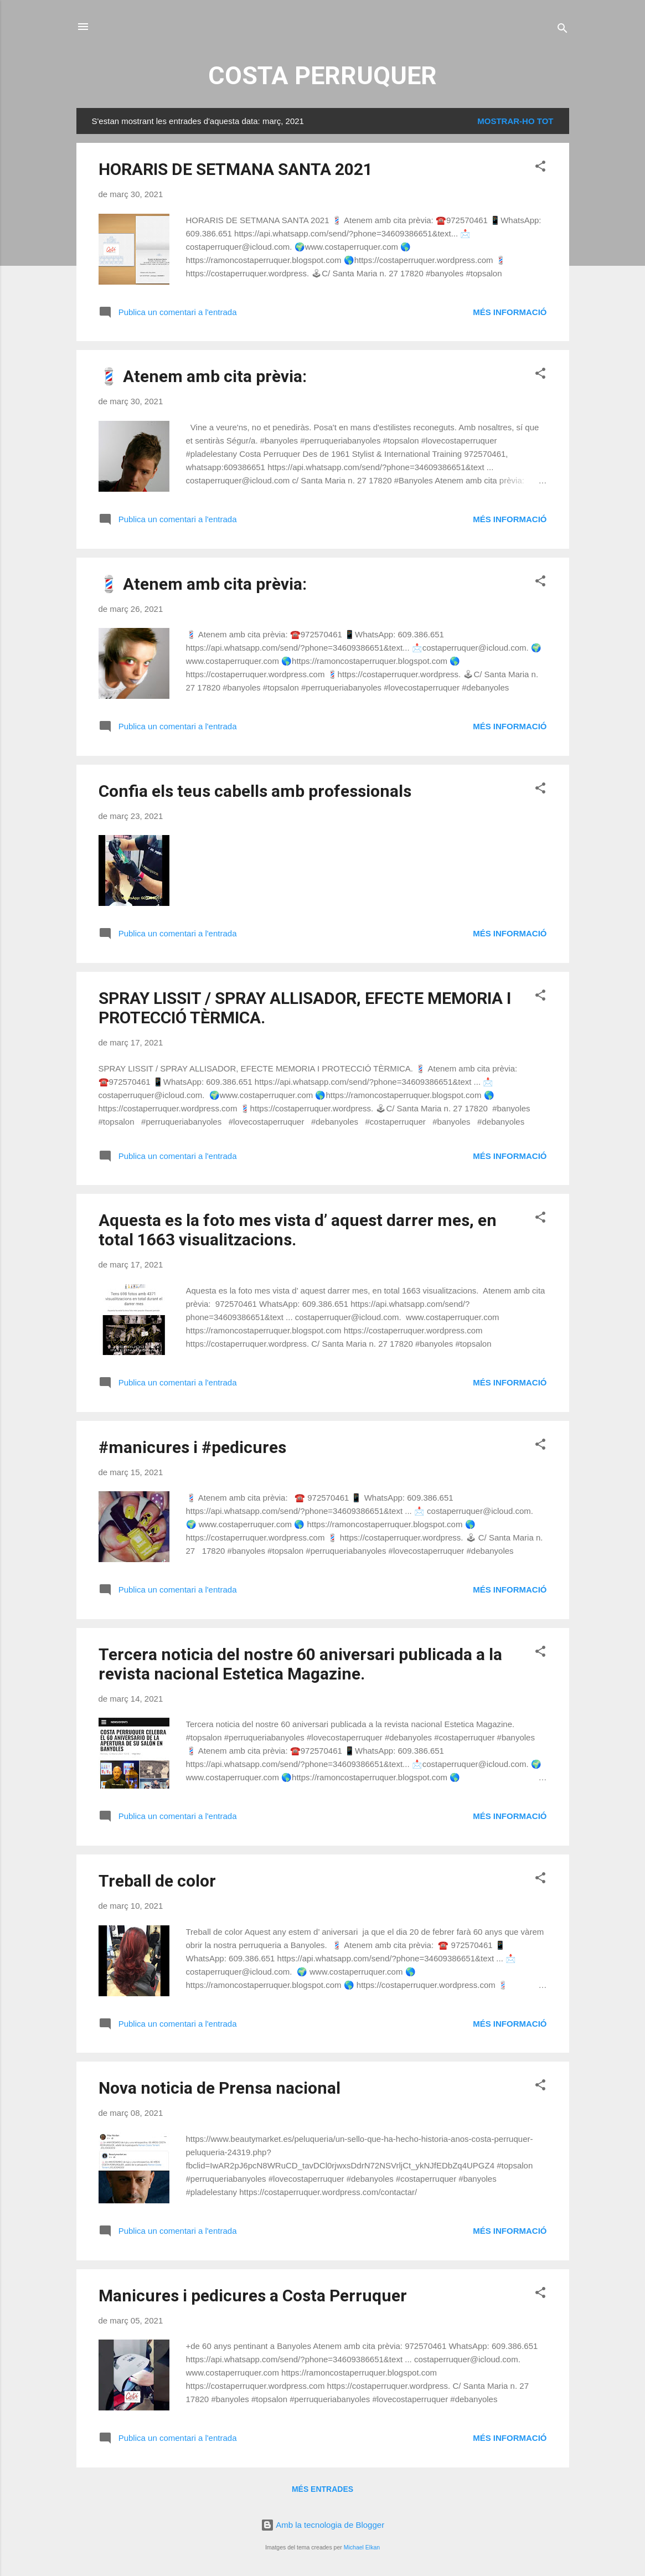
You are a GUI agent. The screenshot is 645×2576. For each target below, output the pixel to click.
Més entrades (322, 2489)
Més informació (509, 312)
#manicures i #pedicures (192, 1447)
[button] (540, 168)
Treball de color (157, 1880)
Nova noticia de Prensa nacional (219, 2088)
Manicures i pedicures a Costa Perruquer (253, 2295)
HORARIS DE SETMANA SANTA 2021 (236, 169)
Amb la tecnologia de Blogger (322, 2524)
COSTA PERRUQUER (322, 75)
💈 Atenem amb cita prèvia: (203, 376)
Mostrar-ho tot (515, 121)
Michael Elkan (362, 2547)
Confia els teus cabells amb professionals (255, 791)
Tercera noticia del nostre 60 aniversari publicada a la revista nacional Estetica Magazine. (300, 1664)
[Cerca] (562, 30)
